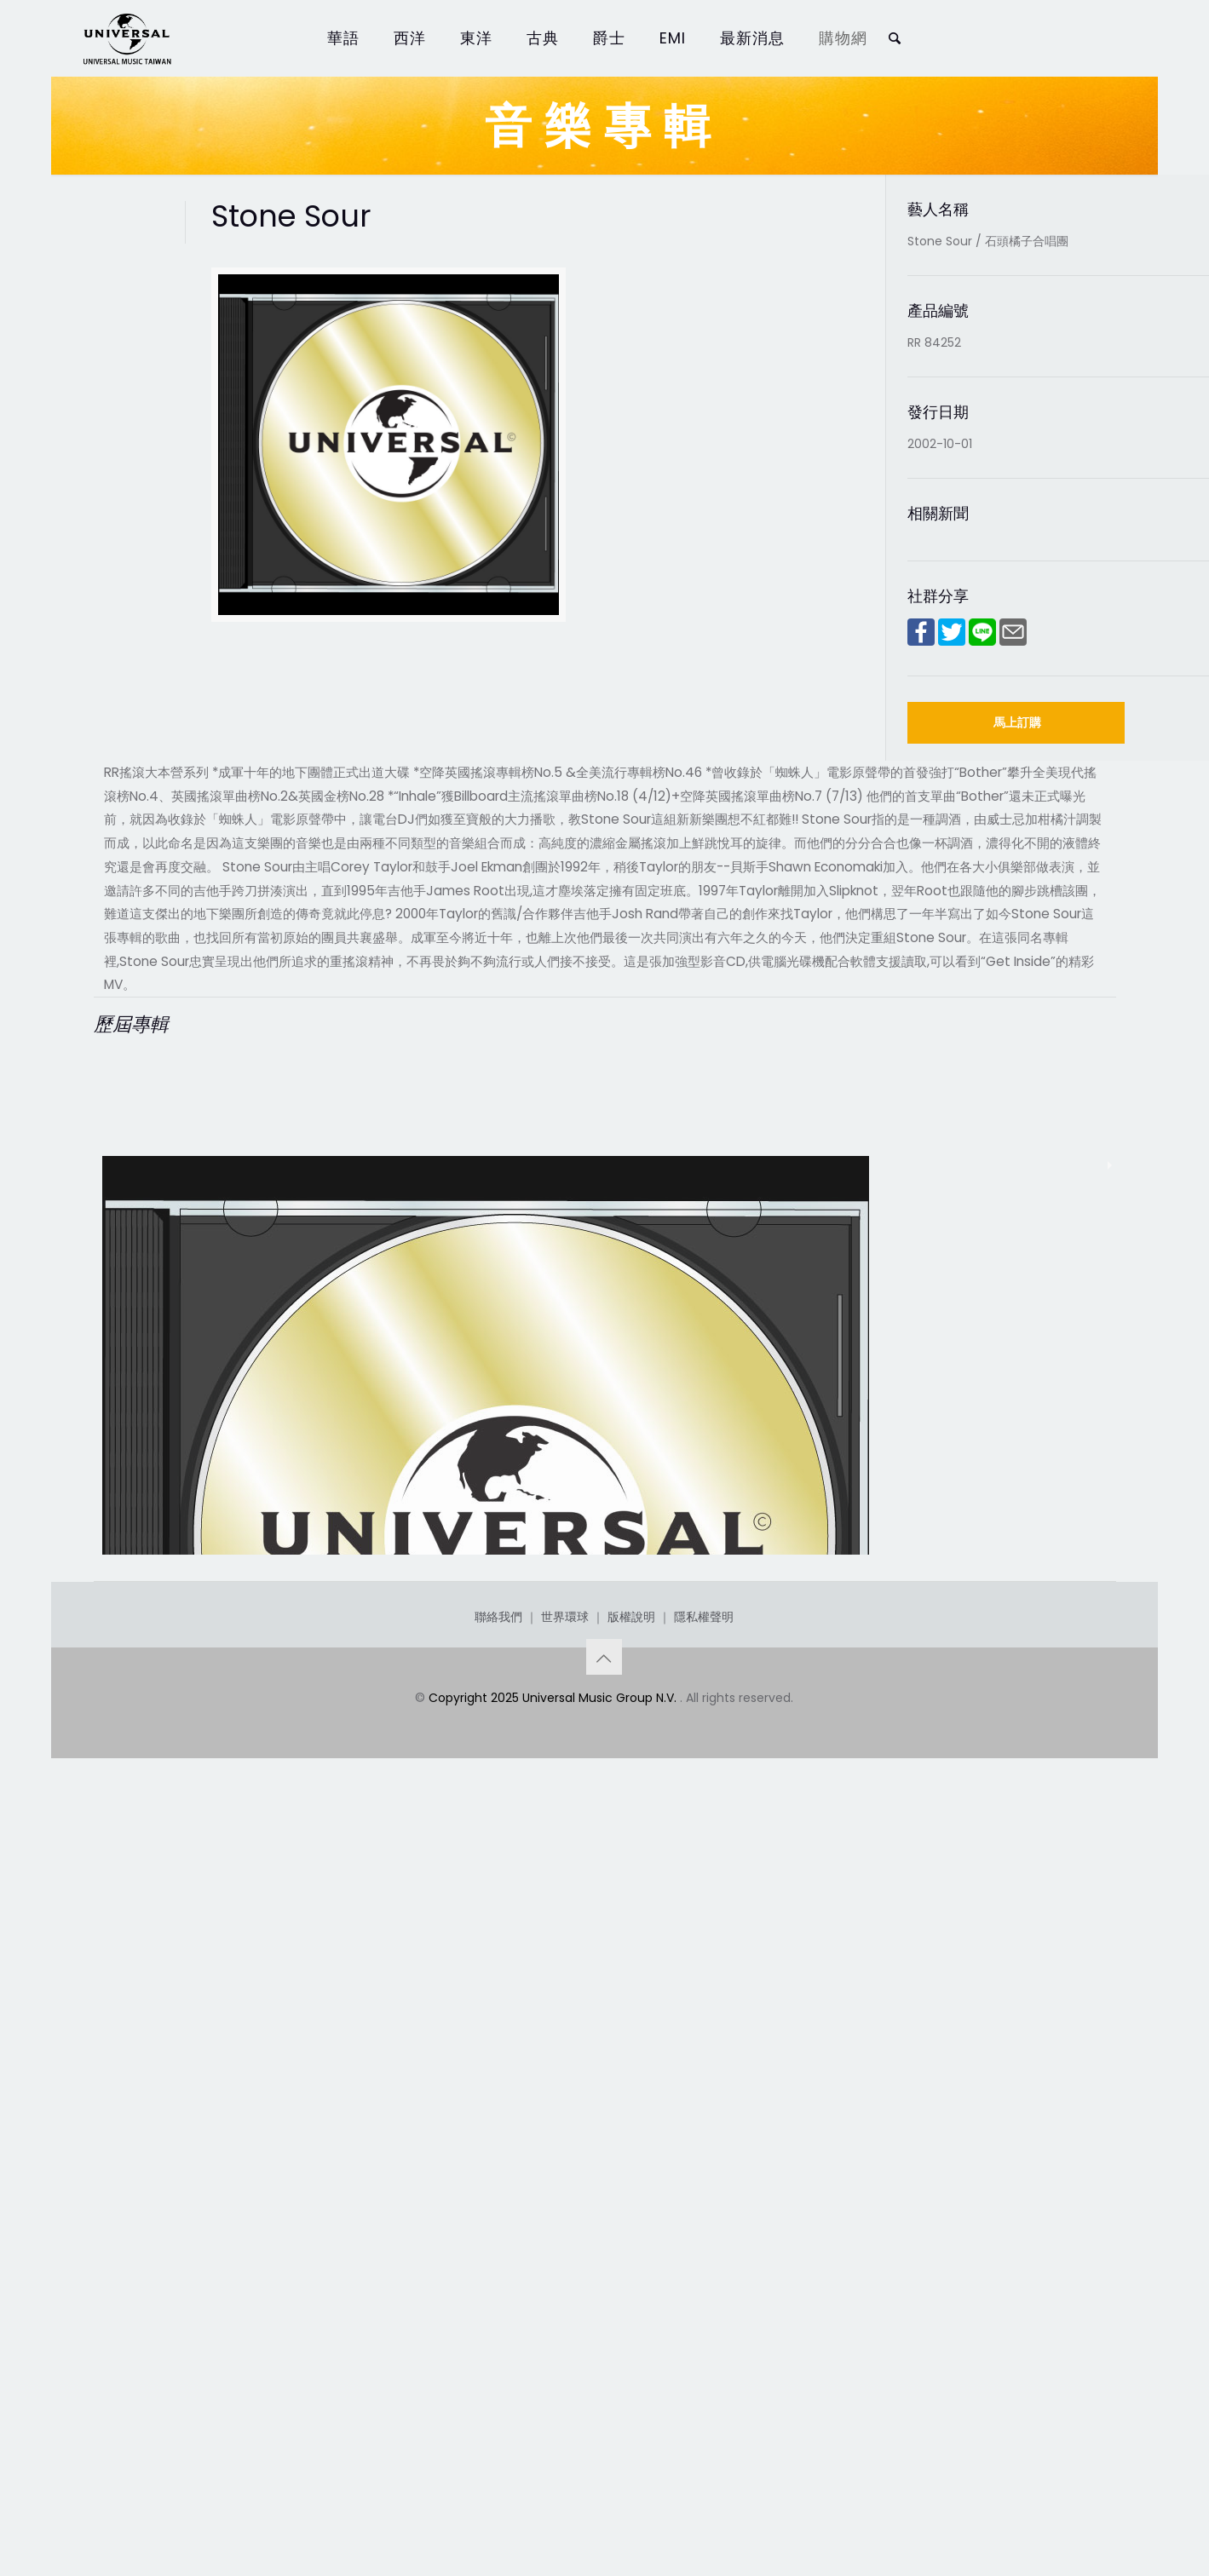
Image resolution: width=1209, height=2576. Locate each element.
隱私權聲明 (704, 2383)
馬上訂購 (1017, 722)
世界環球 (565, 2383)
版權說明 (631, 2383)
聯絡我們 (498, 2383)
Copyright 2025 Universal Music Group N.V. (554, 2464)
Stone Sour (158, 2203)
